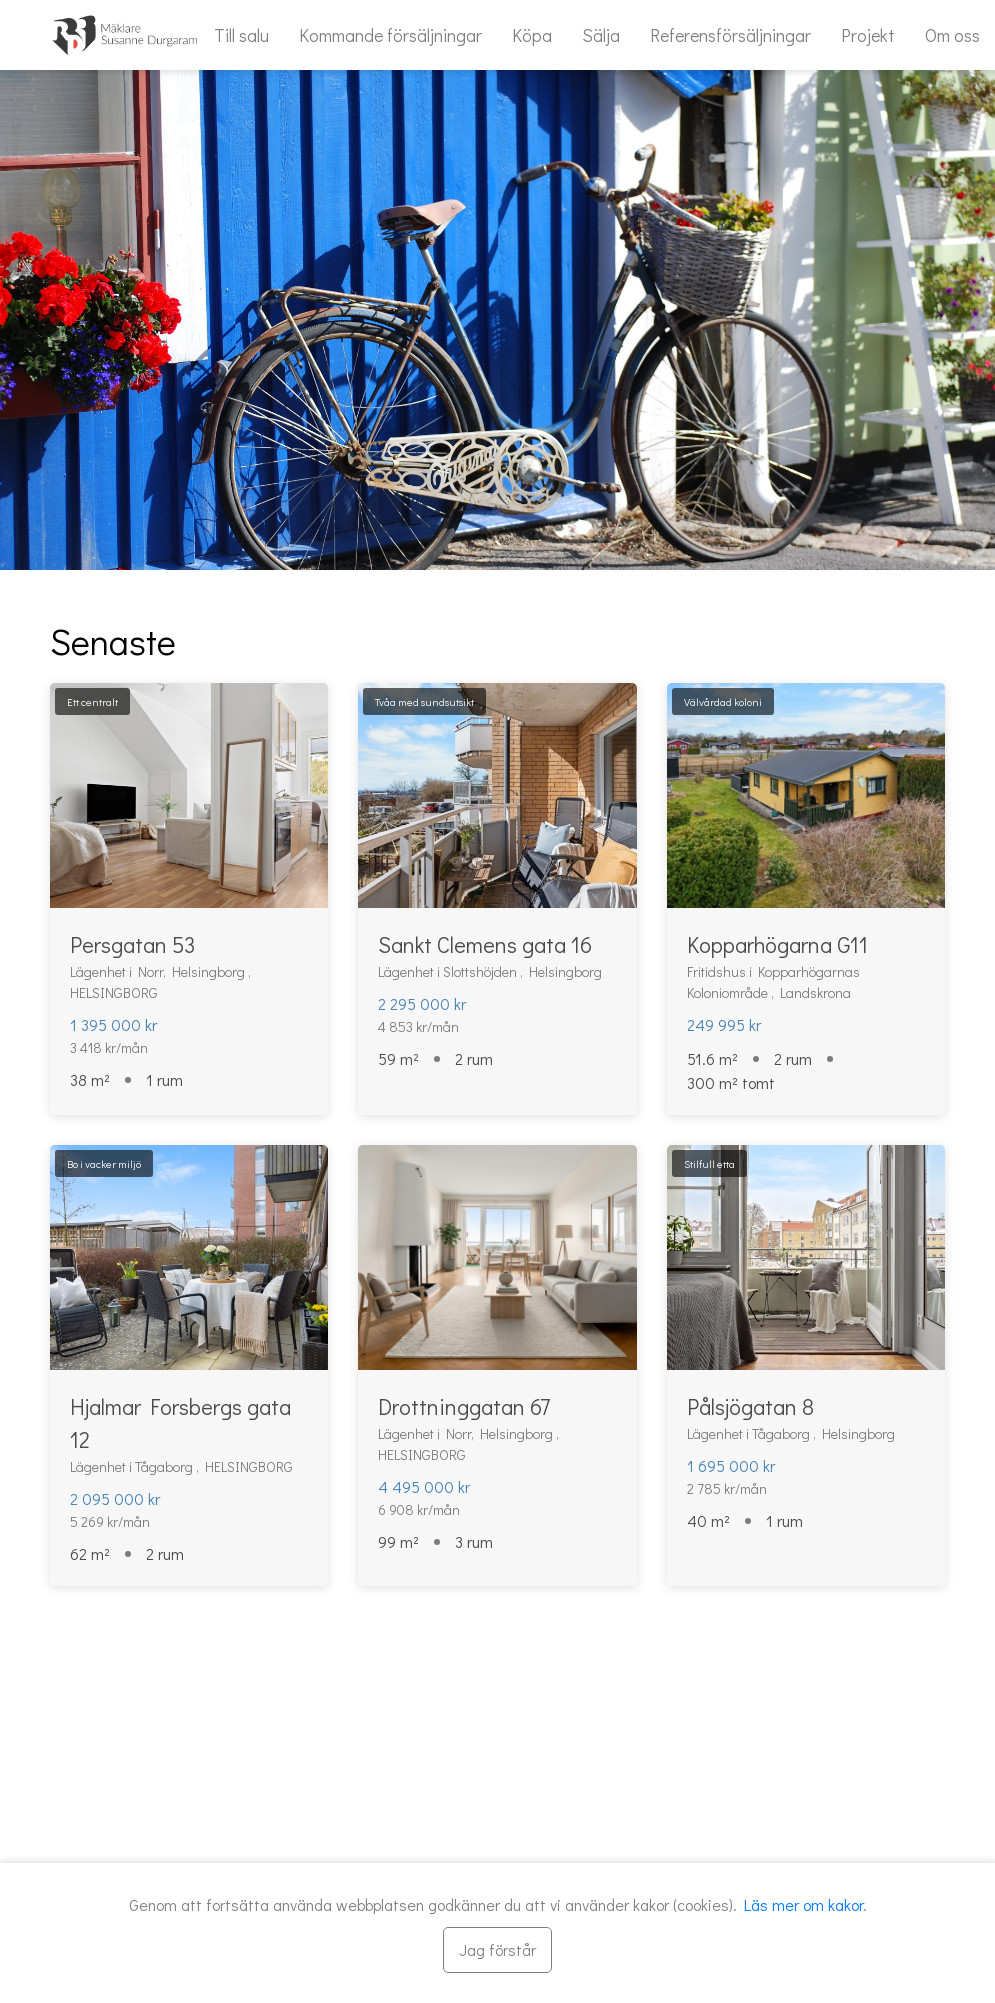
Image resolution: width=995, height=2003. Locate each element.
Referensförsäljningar (730, 35)
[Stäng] (497, 1950)
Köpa (532, 35)
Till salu (241, 35)
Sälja (601, 35)
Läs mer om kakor (803, 1904)
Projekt (868, 35)
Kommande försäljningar (390, 35)
